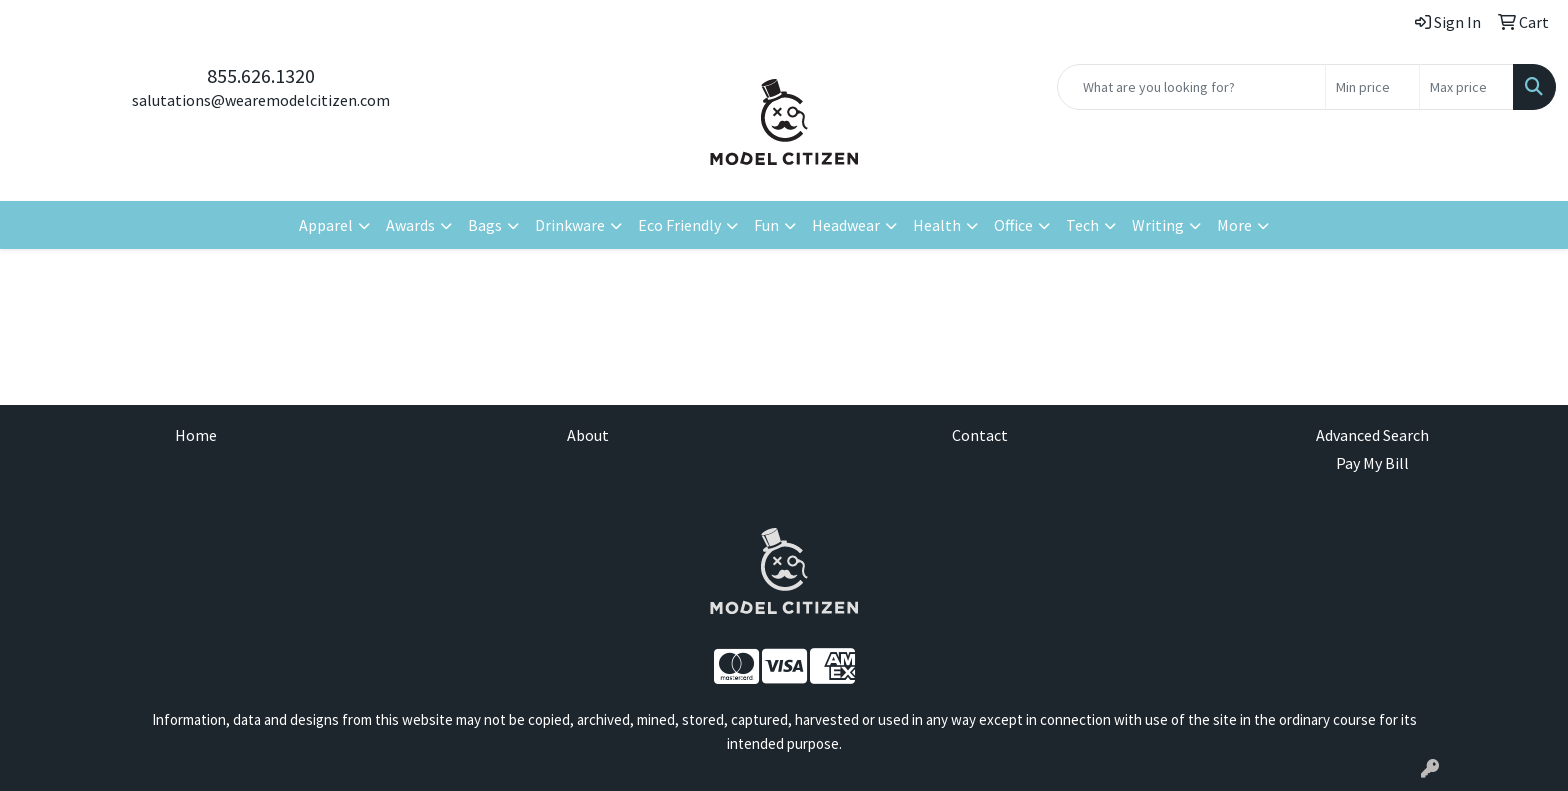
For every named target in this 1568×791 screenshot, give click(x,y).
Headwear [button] (846, 225)
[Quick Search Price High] (1466, 87)
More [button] (1234, 225)
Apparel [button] (326, 225)
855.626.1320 (261, 75)
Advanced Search (1372, 435)
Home (196, 435)
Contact (980, 435)
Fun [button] (766, 225)
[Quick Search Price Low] (1372, 87)
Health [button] (937, 225)
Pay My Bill (1372, 463)
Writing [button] (1158, 225)
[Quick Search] (1191, 87)
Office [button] (1013, 225)
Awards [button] (410, 225)
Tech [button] (1082, 225)
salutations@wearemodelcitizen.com (261, 100)
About (588, 435)
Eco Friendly (679, 225)
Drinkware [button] (570, 225)
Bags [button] (485, 225)
